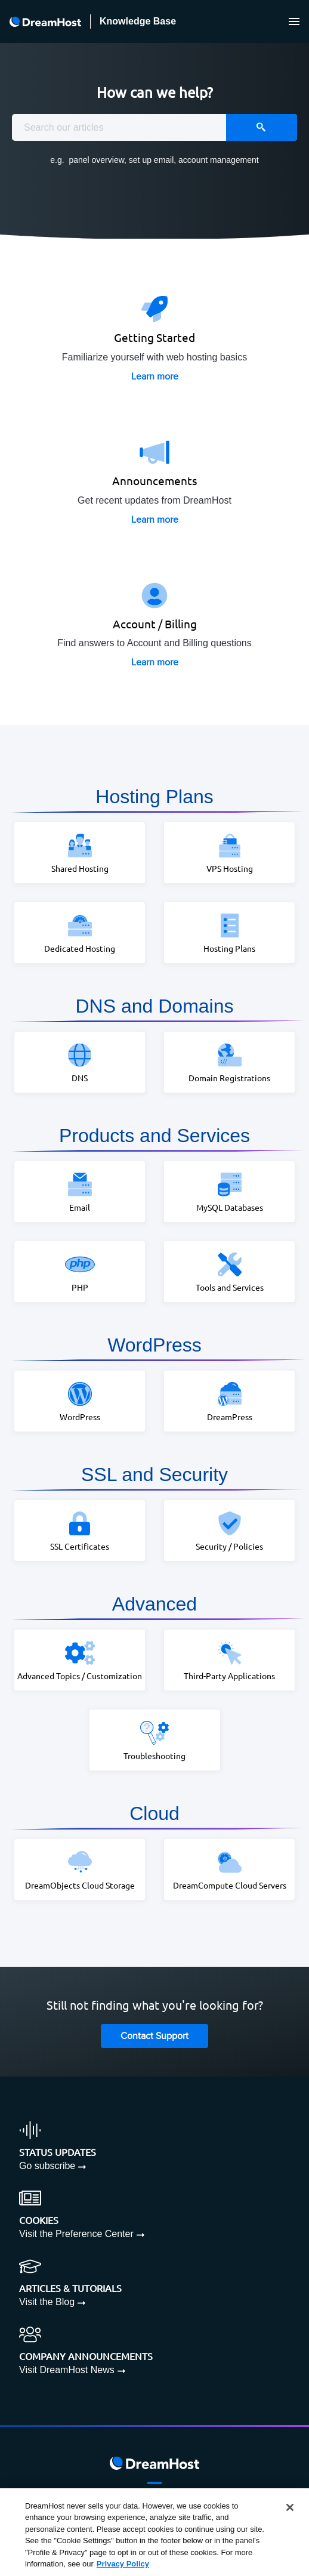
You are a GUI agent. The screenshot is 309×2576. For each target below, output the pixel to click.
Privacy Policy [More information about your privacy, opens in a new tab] (123, 2564)
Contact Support (154, 2036)
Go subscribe (47, 2166)
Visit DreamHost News (67, 2370)
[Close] (290, 2507)
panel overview (96, 160)
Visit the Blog (47, 2302)
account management (218, 160)
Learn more (154, 377)
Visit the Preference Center (76, 2234)
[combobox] (154, 127)
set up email (151, 160)
